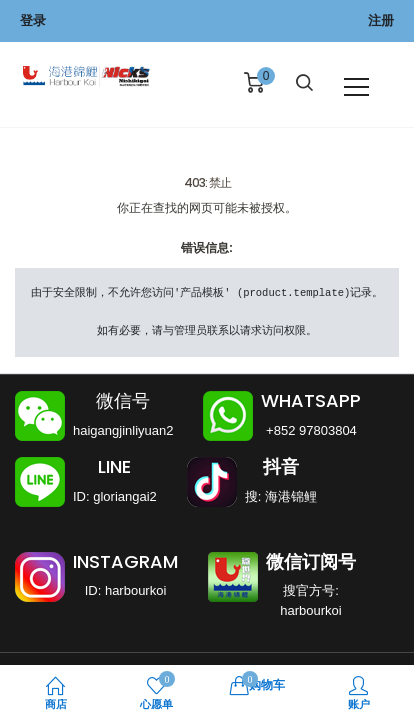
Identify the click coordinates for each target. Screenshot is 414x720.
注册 (381, 20)
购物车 (257, 684)
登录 (33, 20)
